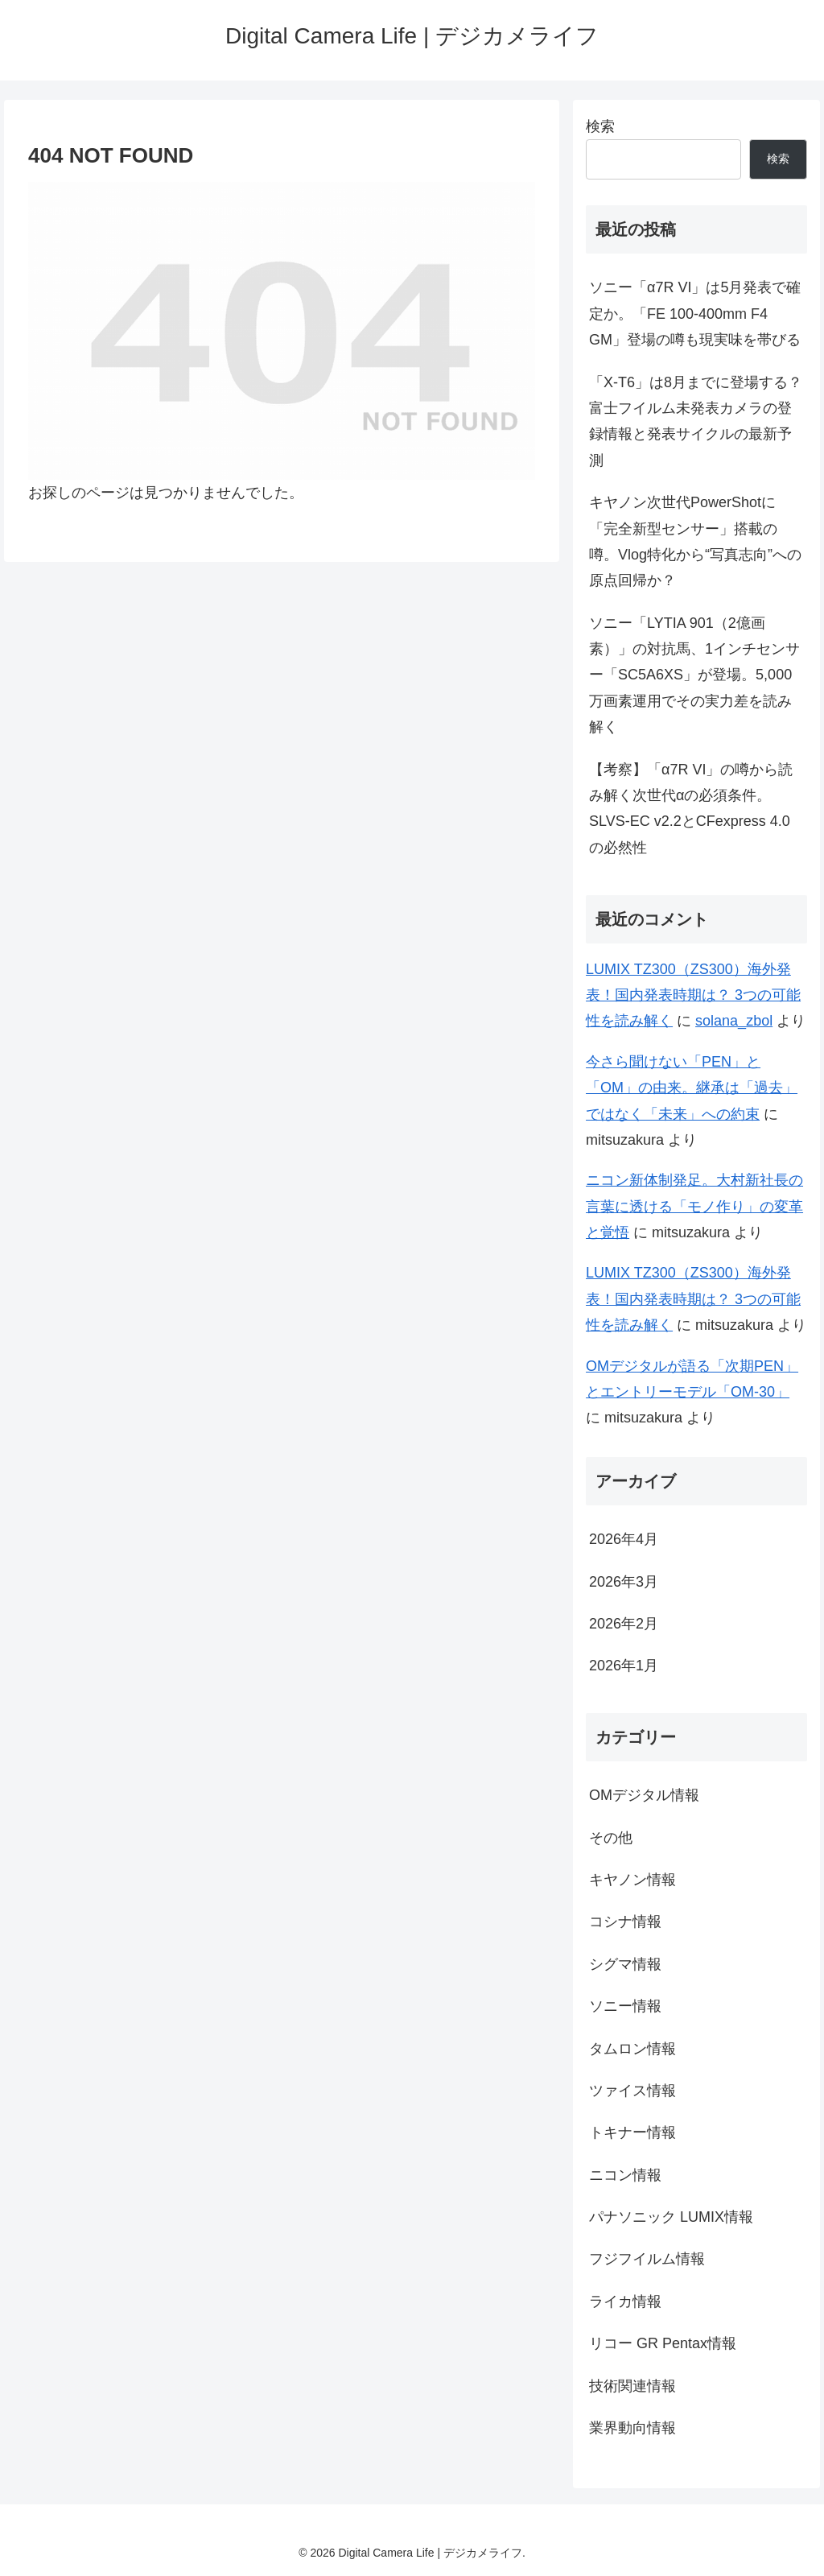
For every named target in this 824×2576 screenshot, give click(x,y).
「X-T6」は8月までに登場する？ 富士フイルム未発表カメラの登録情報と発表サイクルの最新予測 (695, 421)
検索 (600, 126)
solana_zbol (733, 1021)
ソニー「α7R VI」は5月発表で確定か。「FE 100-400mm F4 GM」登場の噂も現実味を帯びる (695, 313)
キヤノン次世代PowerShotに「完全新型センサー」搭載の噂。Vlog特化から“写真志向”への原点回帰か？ (695, 541)
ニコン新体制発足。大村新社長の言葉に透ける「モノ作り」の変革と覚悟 (694, 1206)
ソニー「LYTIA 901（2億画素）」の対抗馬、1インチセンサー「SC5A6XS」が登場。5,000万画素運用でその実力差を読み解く (694, 675)
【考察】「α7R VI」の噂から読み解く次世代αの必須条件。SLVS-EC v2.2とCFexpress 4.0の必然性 (691, 809)
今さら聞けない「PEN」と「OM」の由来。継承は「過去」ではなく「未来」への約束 (691, 1088)
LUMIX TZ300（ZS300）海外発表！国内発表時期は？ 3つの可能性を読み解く (693, 995)
